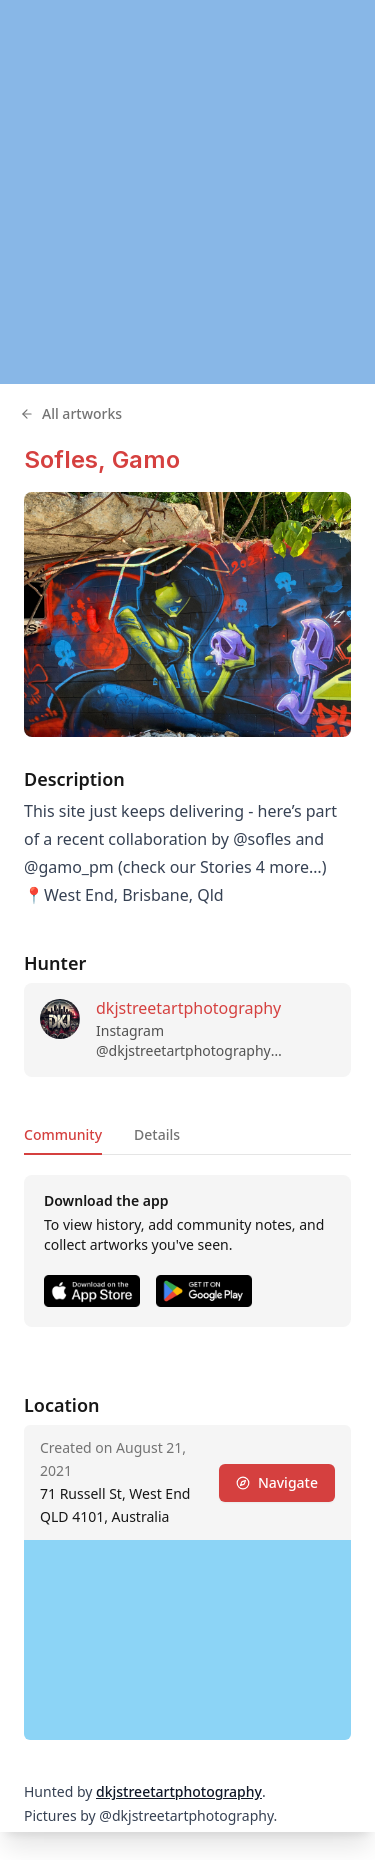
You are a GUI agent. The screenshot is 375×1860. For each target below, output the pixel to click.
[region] (187, 192)
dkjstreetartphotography (188, 1008)
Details (157, 1134)
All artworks (71, 413)
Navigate (277, 1482)
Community (63, 1134)
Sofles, (68, 459)
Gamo (146, 459)
